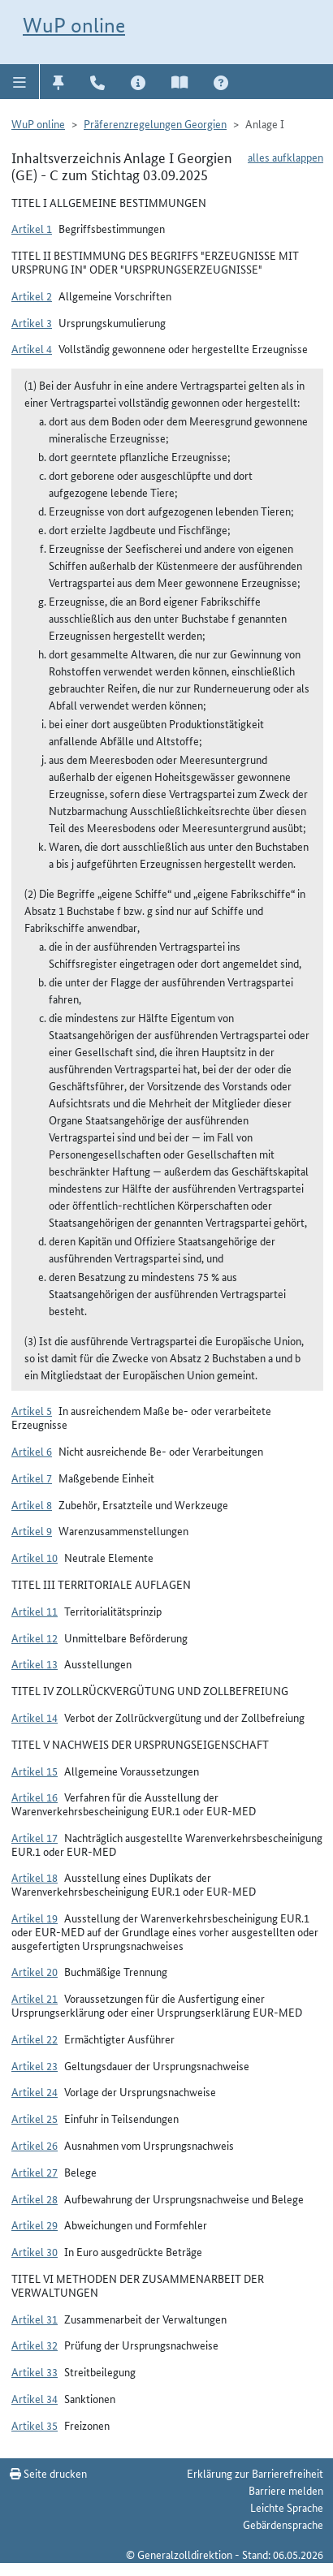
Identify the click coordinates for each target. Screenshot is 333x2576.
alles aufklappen (285, 157)
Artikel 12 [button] (34, 1637)
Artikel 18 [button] (34, 1877)
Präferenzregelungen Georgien (155, 123)
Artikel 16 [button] (34, 1797)
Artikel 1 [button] (31, 228)
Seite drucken (48, 2473)
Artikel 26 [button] (34, 2145)
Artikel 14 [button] (34, 1717)
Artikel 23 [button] (34, 2065)
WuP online (74, 25)
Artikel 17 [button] (34, 1837)
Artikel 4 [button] (31, 348)
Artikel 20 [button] (34, 1971)
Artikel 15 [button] (34, 1771)
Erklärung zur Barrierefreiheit (255, 2473)
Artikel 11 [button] (34, 1611)
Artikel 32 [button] (34, 2345)
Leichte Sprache (286, 2507)
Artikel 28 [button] (34, 2198)
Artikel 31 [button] (34, 2319)
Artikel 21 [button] (34, 1998)
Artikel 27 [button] (34, 2172)
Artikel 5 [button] (31, 1410)
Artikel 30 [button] (34, 2251)
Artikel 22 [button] (34, 2038)
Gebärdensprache (283, 2524)
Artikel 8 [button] (31, 1504)
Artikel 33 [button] (34, 2371)
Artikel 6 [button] (31, 1451)
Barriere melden (286, 2490)
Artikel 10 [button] (34, 1557)
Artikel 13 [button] (34, 1663)
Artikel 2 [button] (31, 295)
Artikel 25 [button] (34, 2118)
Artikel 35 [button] (34, 2425)
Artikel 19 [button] (34, 1917)
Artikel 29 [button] (34, 2224)
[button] (20, 81)
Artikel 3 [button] (31, 322)
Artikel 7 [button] (31, 1477)
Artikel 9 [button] (31, 1530)
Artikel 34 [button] (34, 2398)
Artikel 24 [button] (34, 2091)
